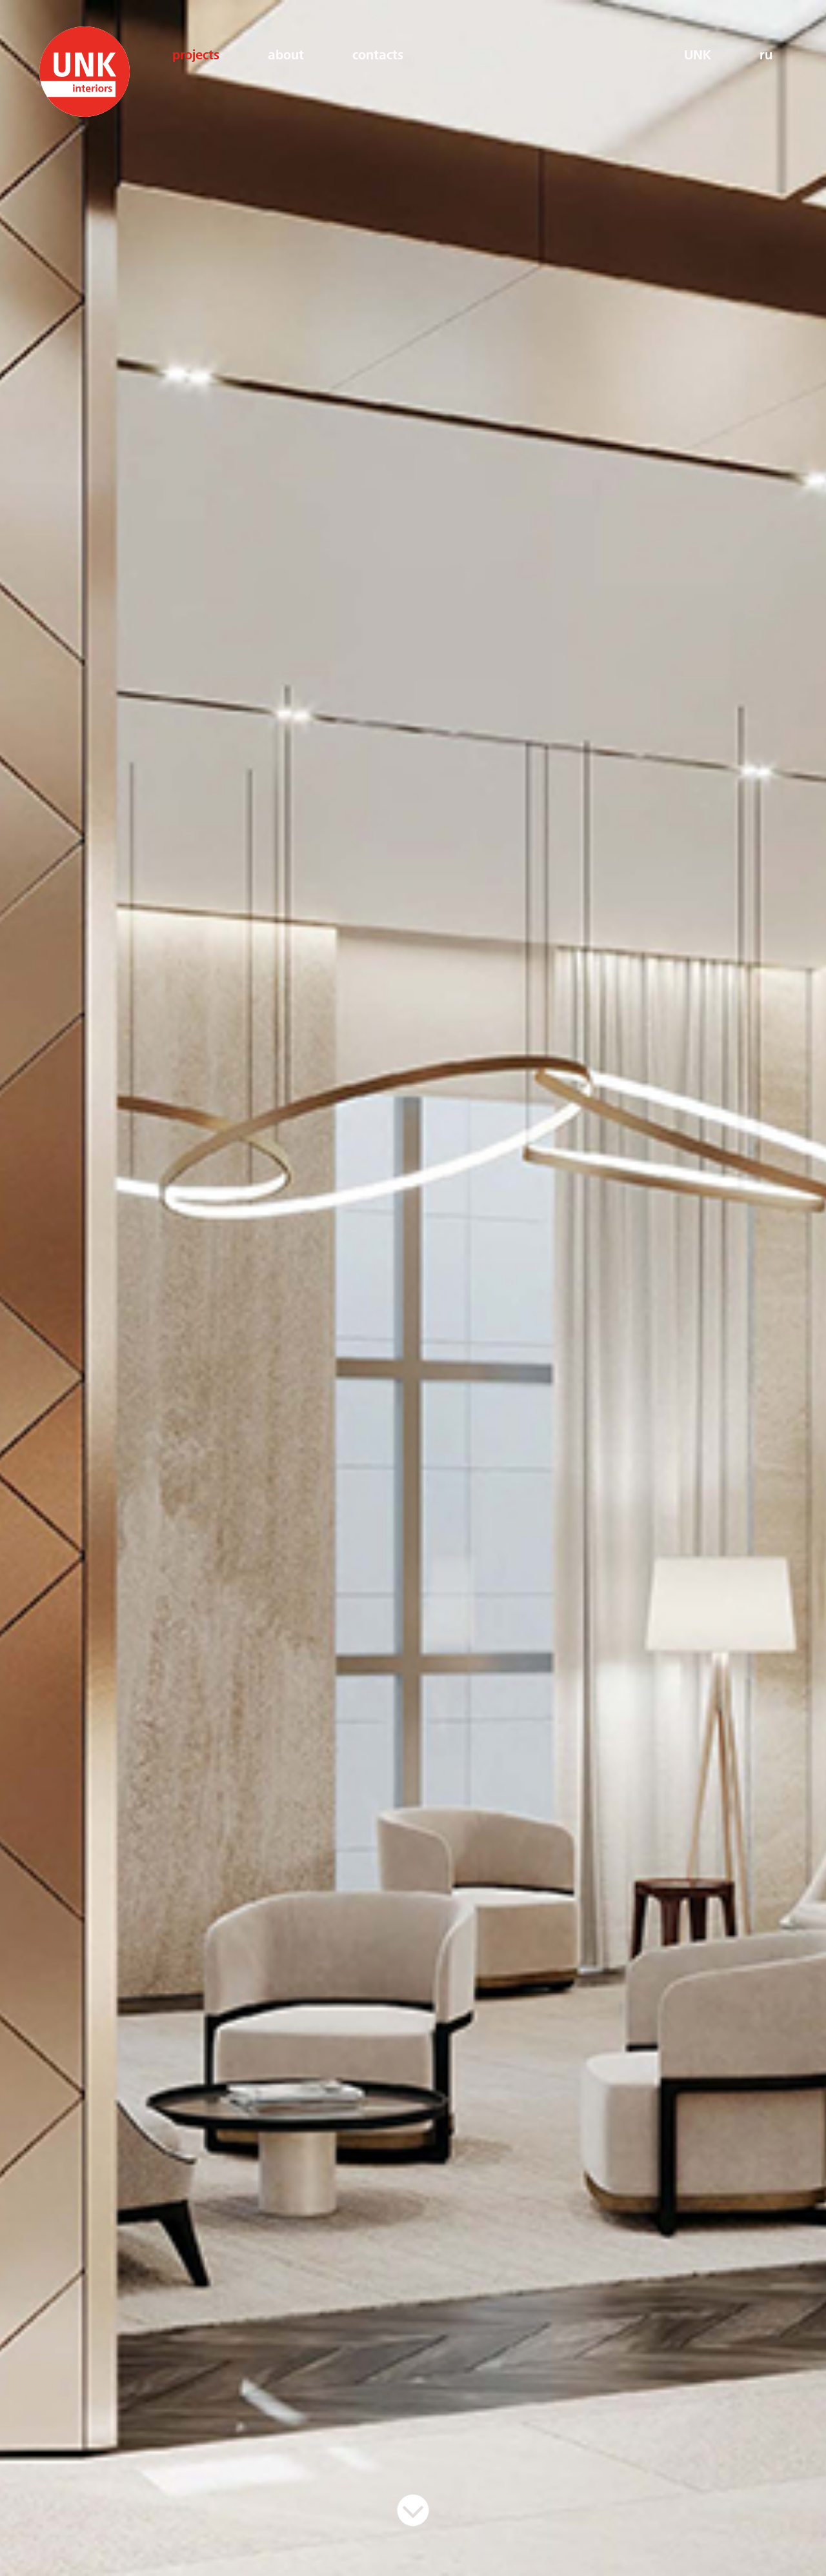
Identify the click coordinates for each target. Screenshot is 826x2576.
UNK (697, 56)
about (286, 56)
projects (195, 56)
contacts (377, 56)
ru (766, 56)
